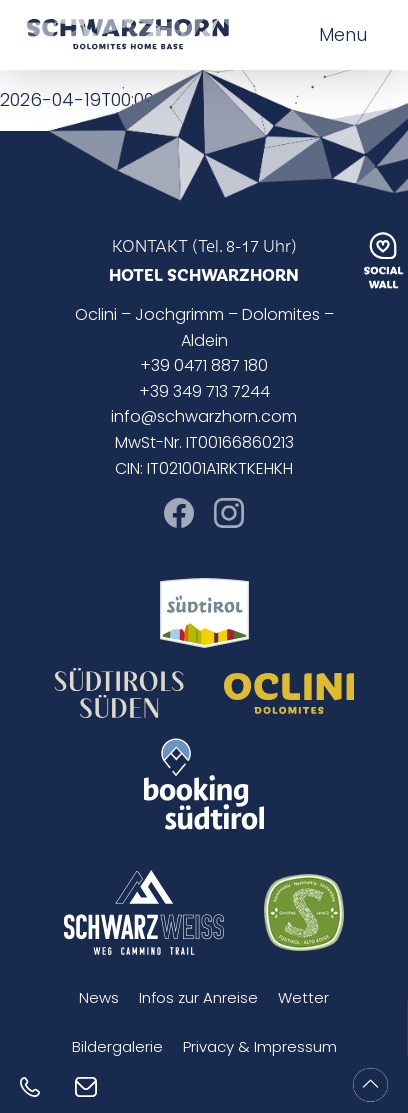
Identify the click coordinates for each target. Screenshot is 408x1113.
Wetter (303, 999)
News (99, 999)
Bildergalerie (117, 1048)
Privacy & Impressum (260, 1048)
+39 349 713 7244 (204, 393)
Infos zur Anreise (198, 999)
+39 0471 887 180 (204, 367)
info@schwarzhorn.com (204, 418)
